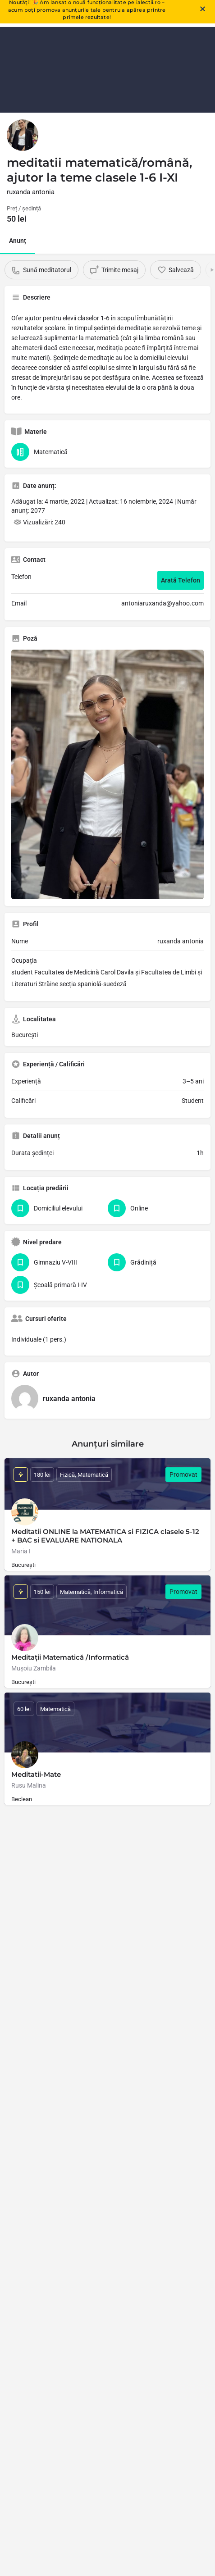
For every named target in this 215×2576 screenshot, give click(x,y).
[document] (107, 1288)
